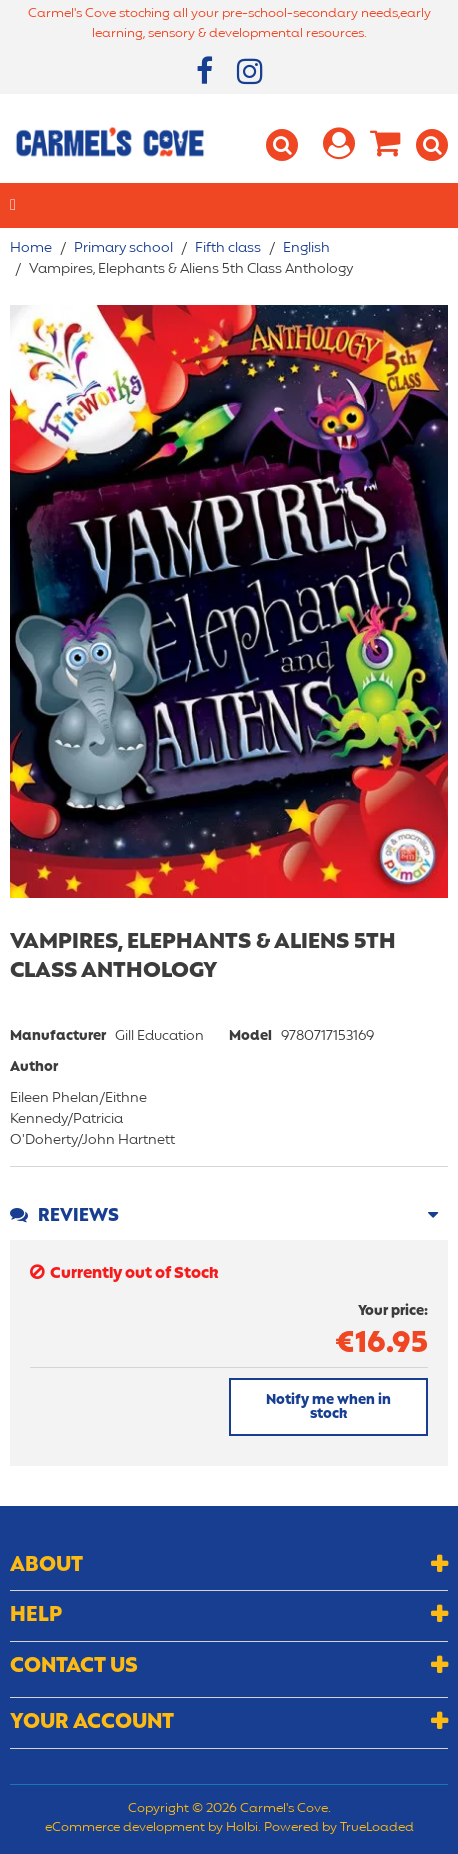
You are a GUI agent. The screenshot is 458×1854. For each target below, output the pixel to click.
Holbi (242, 1828)
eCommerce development (125, 1828)
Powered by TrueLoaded (339, 1828)
